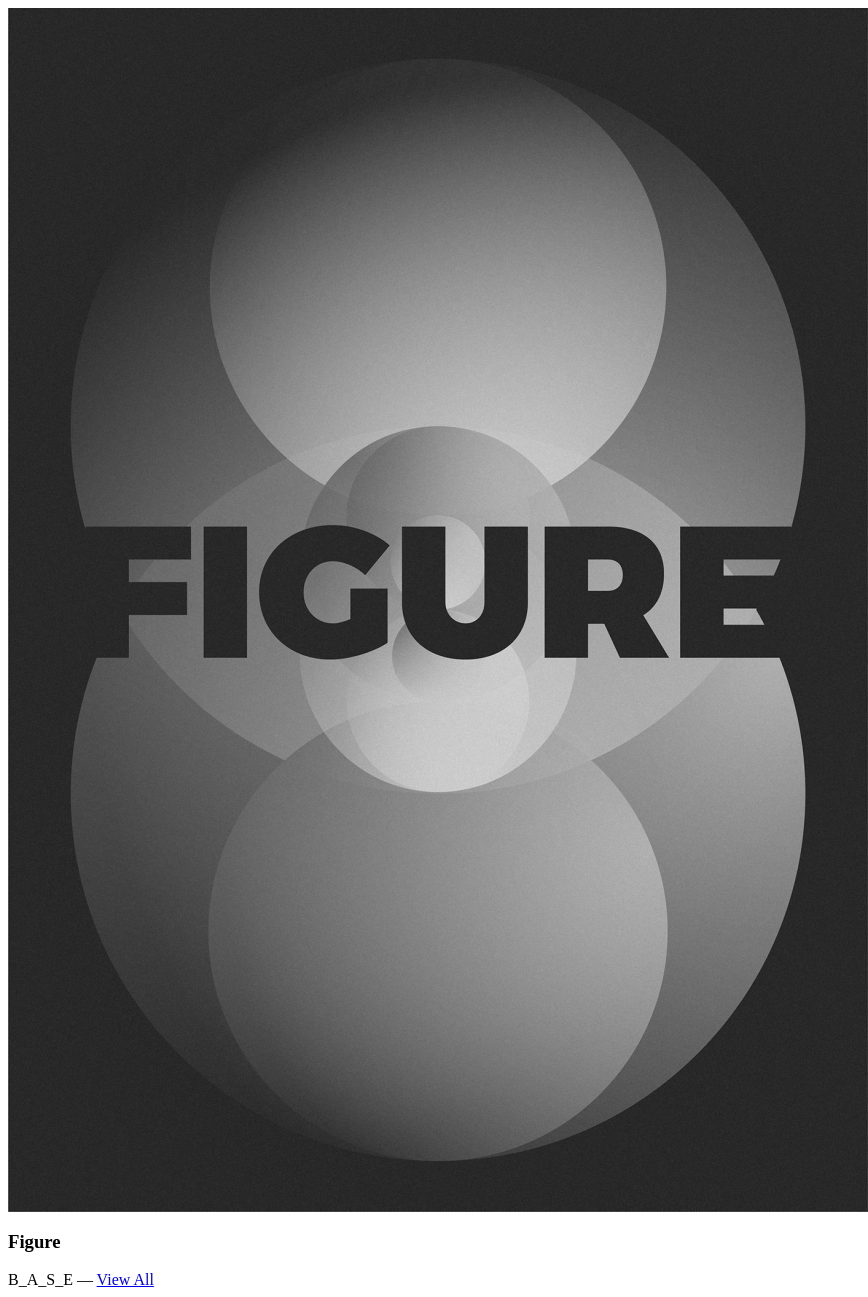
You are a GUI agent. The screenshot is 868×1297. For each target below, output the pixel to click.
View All (125, 1279)
